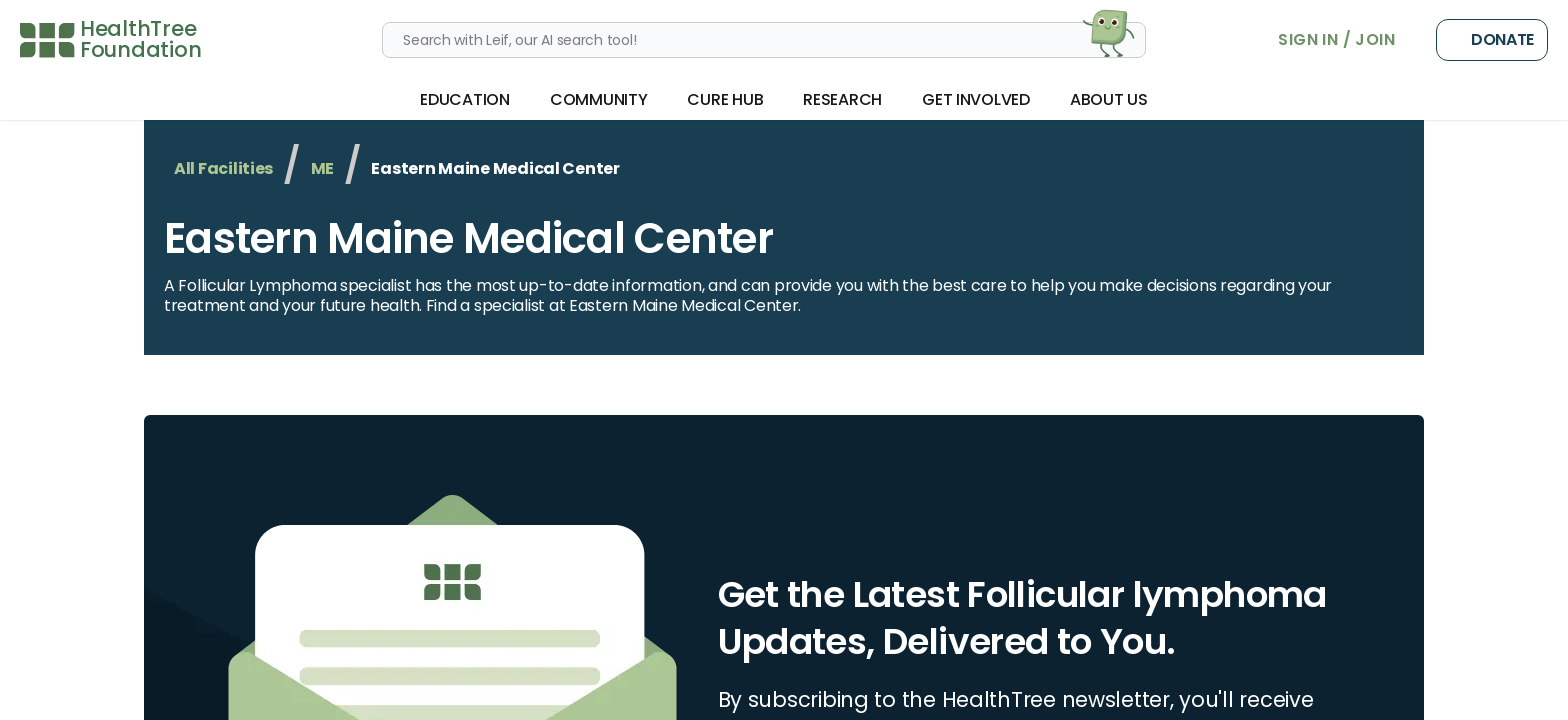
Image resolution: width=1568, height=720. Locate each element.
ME (322, 168)
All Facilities (223, 168)
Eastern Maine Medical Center (468, 238)
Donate (1492, 40)
